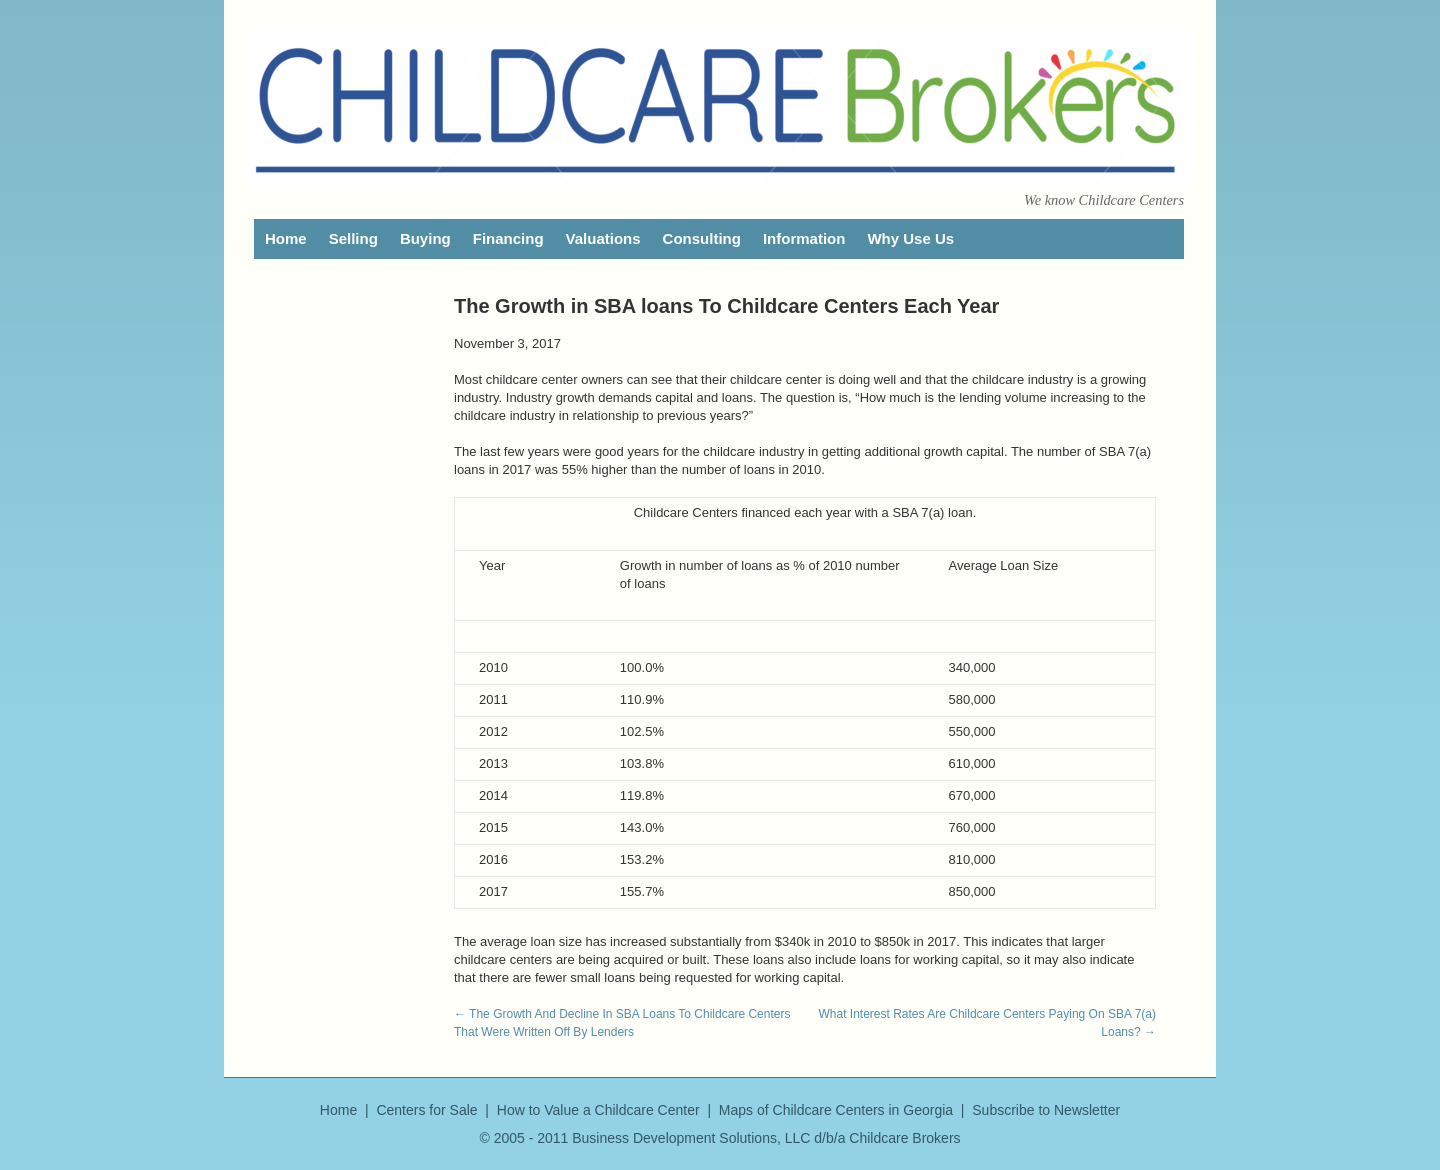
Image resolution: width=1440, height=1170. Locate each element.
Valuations (603, 238)
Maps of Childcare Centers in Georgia (836, 1110)
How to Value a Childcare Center (598, 1110)
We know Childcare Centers (1104, 200)
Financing (508, 238)
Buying (425, 238)
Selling (353, 238)
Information (804, 238)
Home (286, 238)
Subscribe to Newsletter (1046, 1110)
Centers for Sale (426, 1110)
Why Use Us (910, 238)
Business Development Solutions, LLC (691, 1138)
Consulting (702, 238)
